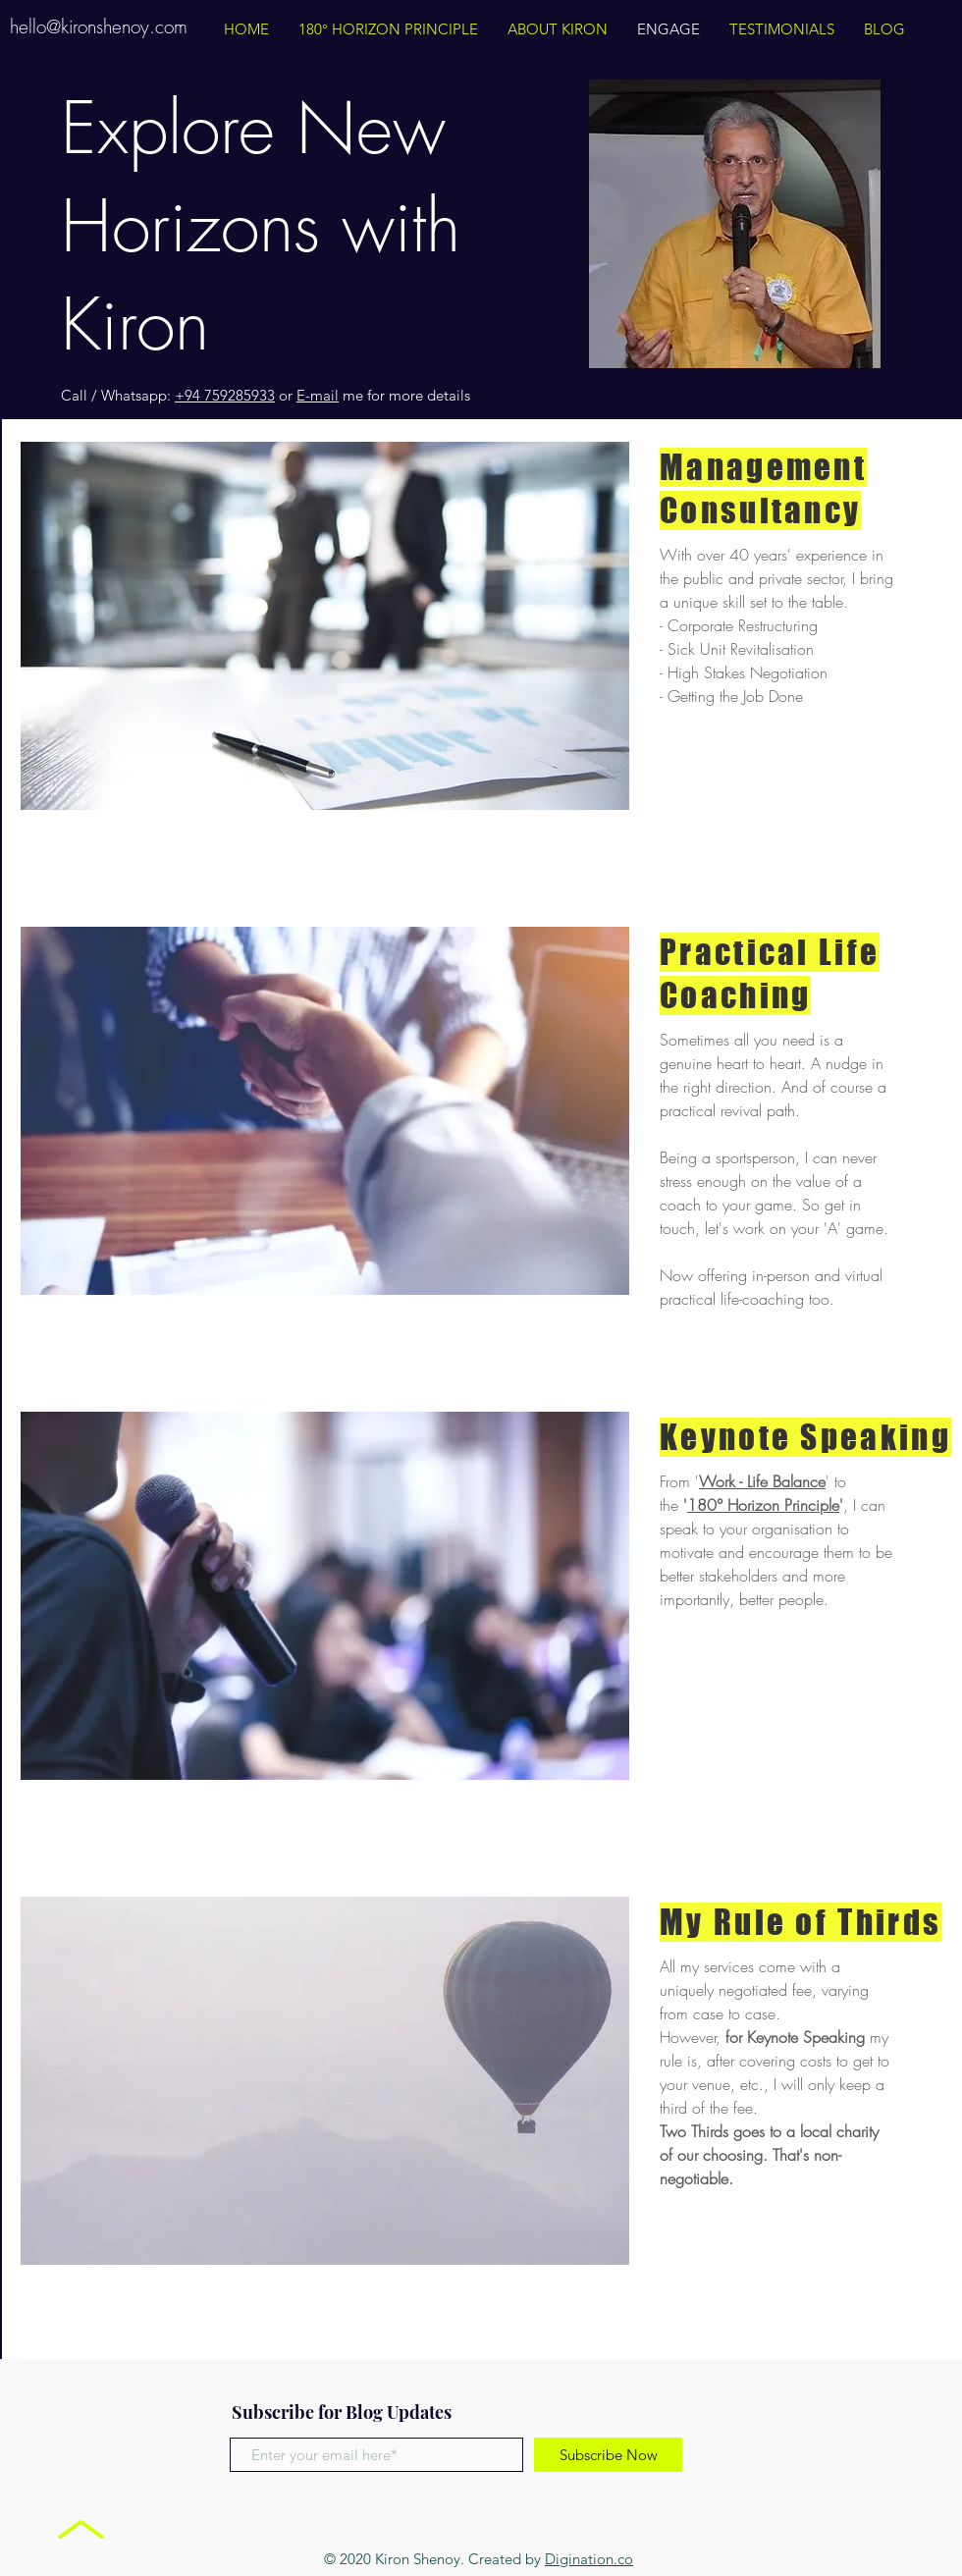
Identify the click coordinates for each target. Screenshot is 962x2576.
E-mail (317, 395)
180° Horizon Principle (763, 1505)
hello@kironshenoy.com (98, 26)
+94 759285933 (225, 395)
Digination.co (589, 2558)
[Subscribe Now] (608, 2455)
